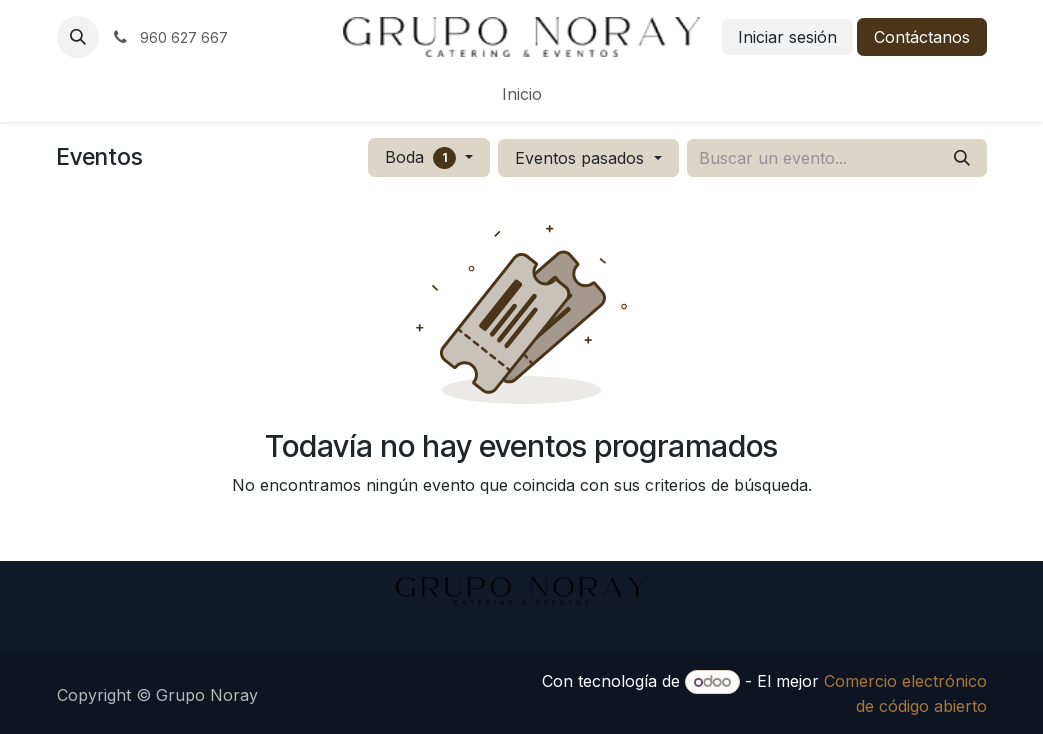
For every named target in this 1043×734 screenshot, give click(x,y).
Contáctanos (922, 37)
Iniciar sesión (787, 37)
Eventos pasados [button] (582, 158)
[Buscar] (962, 158)
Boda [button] (423, 158)
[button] (78, 37)
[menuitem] (522, 94)
